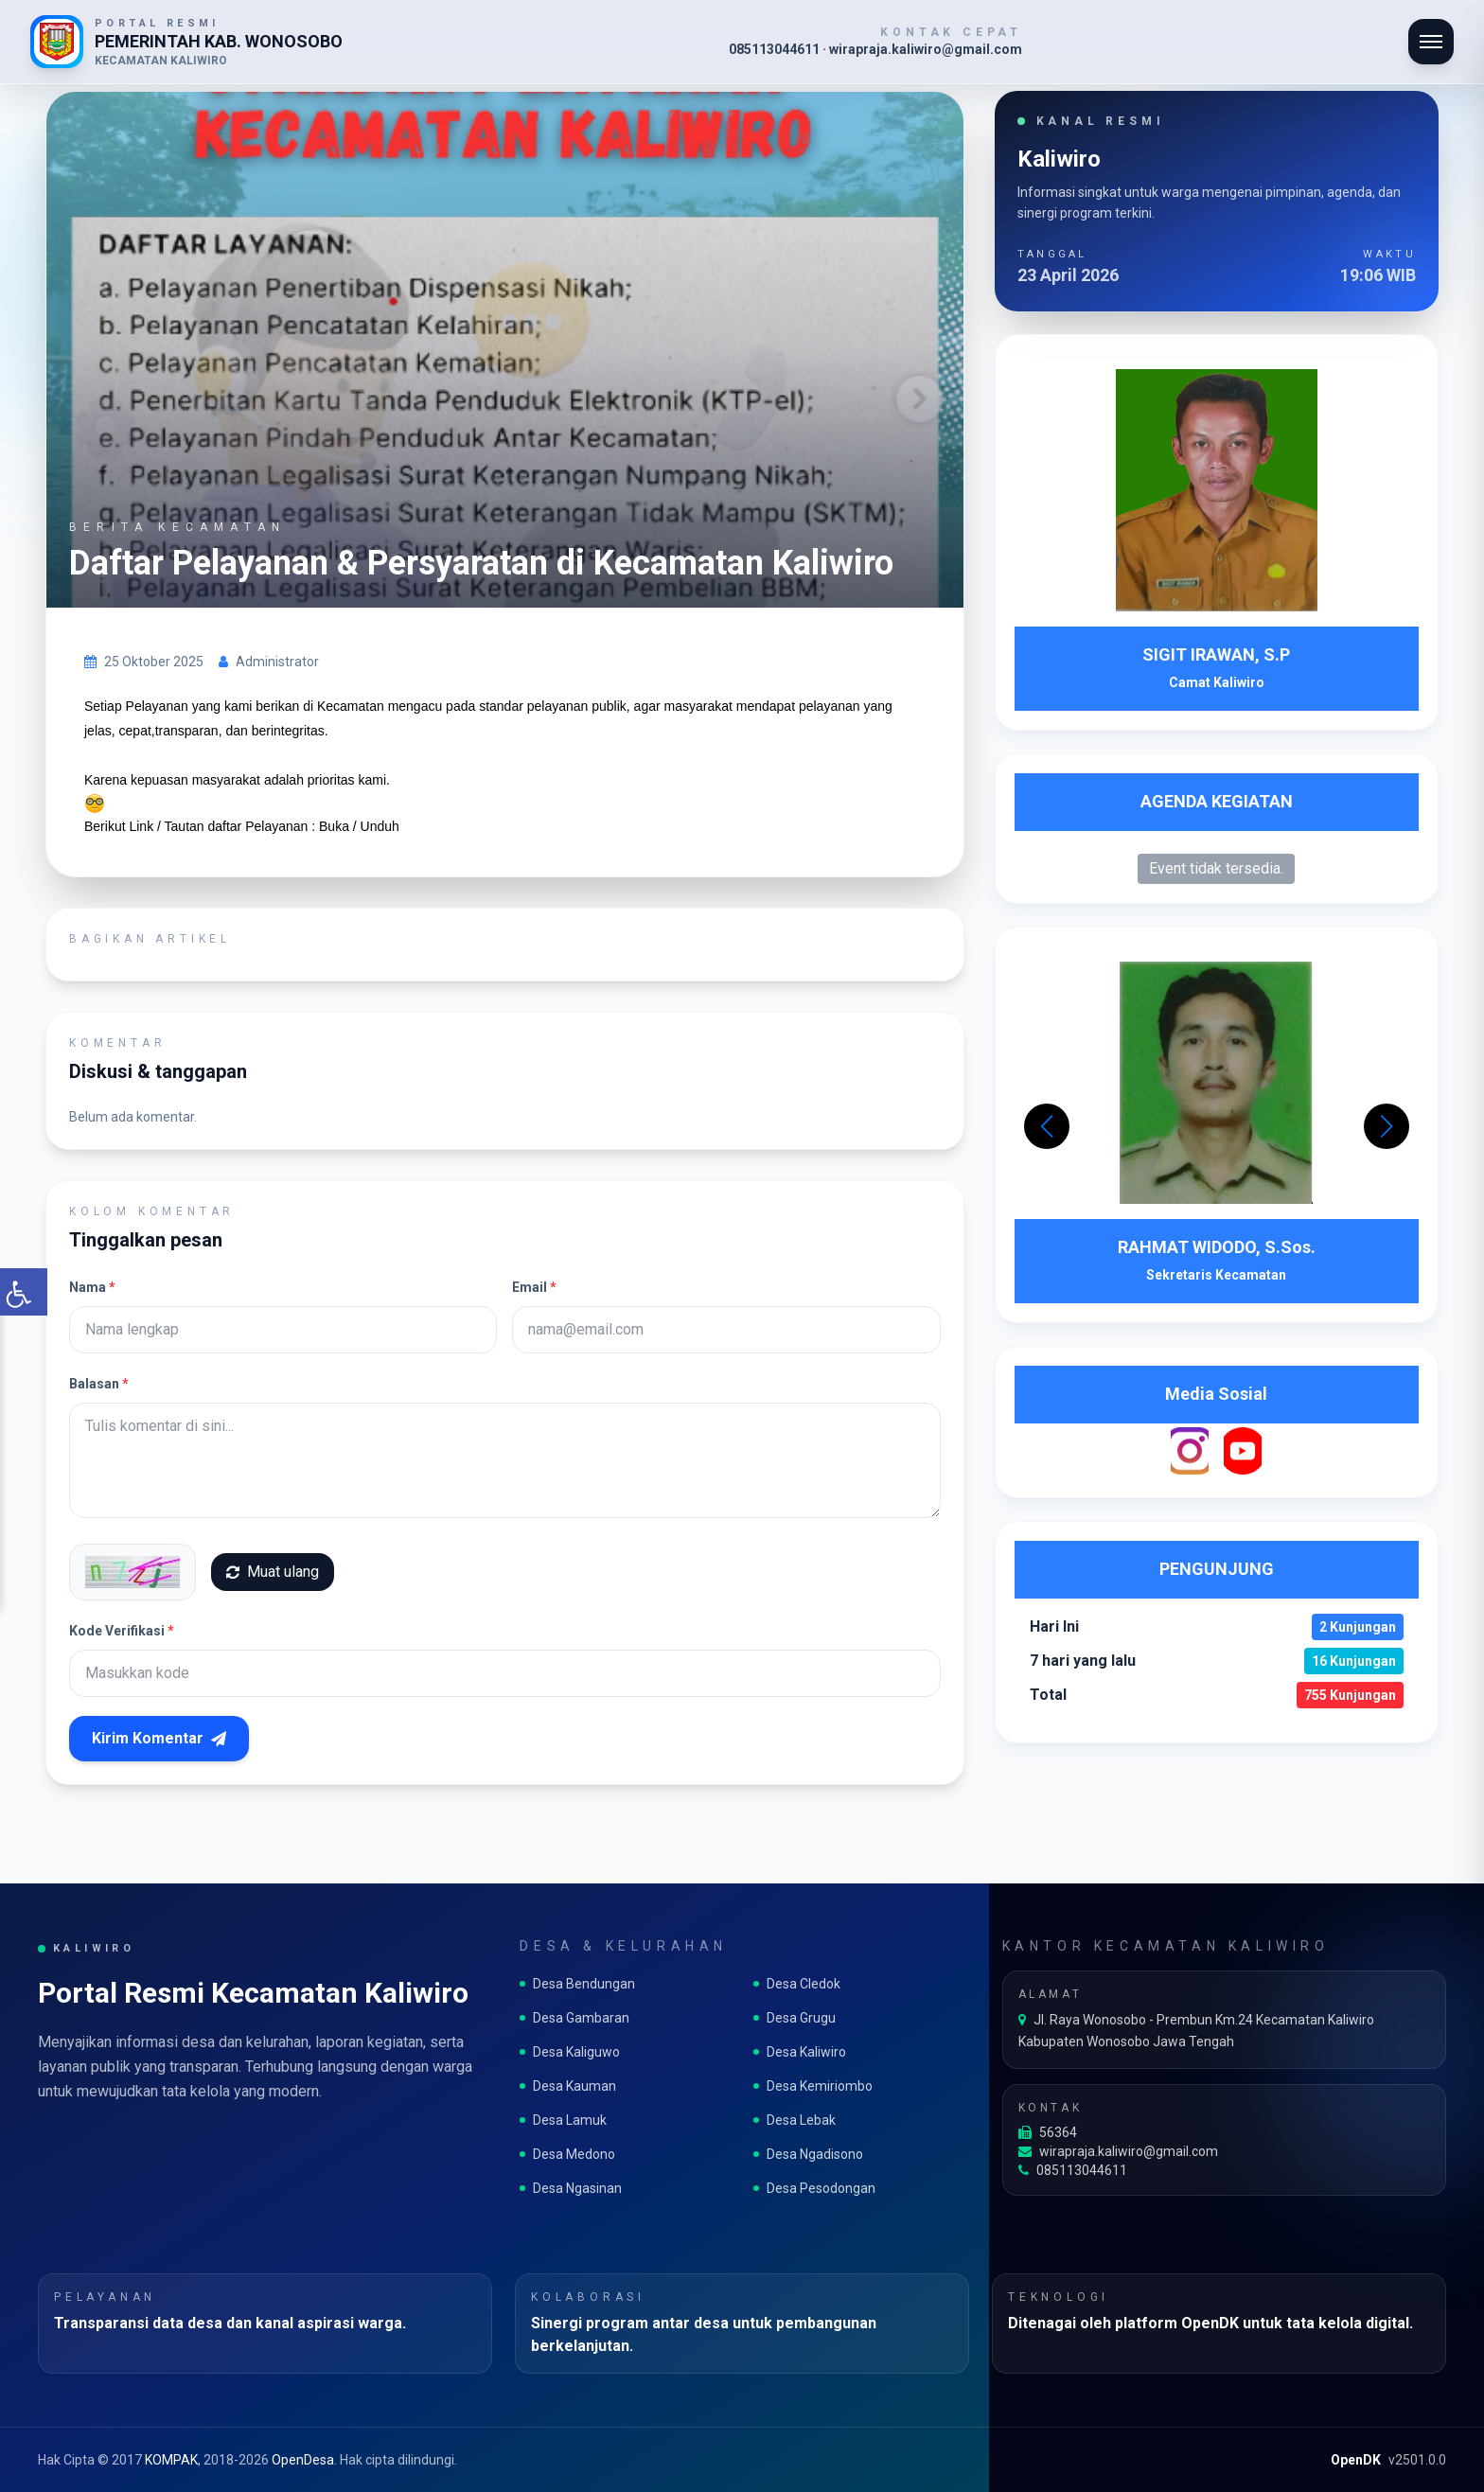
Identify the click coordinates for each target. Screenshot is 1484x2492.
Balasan (99, 1383)
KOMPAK (171, 2459)
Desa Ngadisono (808, 2154)
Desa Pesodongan (814, 2188)
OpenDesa (303, 2459)
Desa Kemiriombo (813, 2086)
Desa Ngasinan (571, 2188)
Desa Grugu (794, 2017)
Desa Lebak (794, 2120)
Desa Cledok (796, 1983)
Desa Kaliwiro (799, 2051)
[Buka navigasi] (1431, 41)
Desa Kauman (568, 2086)
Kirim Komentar (159, 1738)
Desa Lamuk (563, 2120)
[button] (1386, 1126)
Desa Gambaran (574, 2017)
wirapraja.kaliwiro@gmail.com (1118, 2151)
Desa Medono (567, 2154)
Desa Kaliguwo (570, 2051)
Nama (92, 1287)
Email (534, 1287)
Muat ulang (272, 1572)
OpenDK (1356, 2459)
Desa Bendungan (577, 1983)
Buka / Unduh (359, 826)
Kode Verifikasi (121, 1630)
